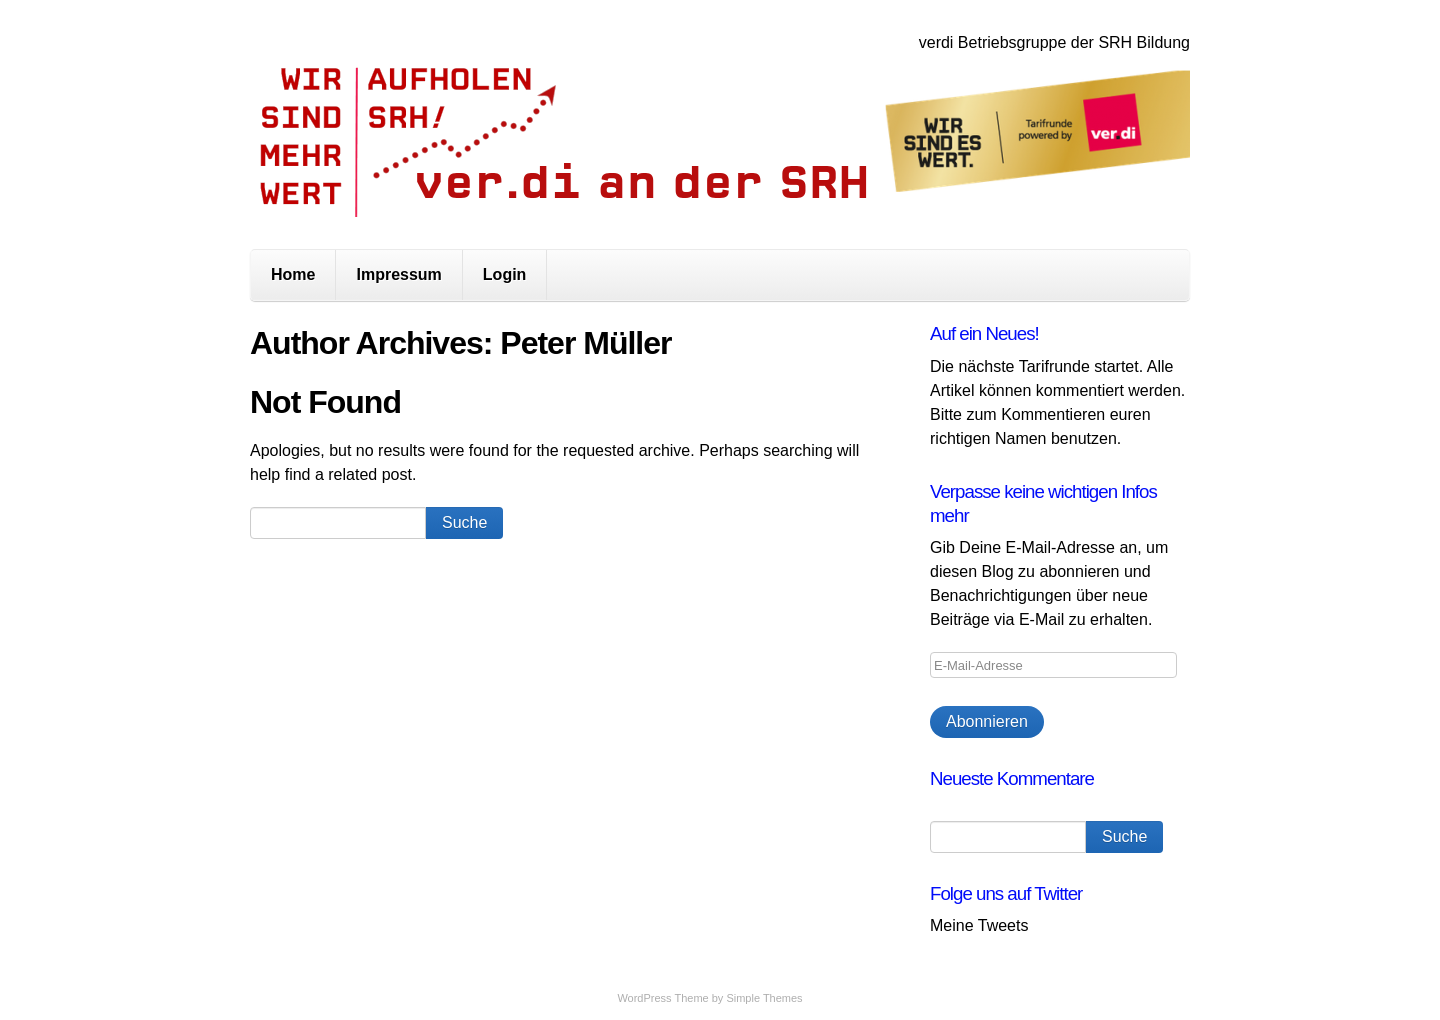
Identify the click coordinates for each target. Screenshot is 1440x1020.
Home (293, 274)
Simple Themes (764, 998)
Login (505, 274)
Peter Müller (585, 343)
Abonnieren (987, 721)
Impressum (398, 274)
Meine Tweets (979, 925)
